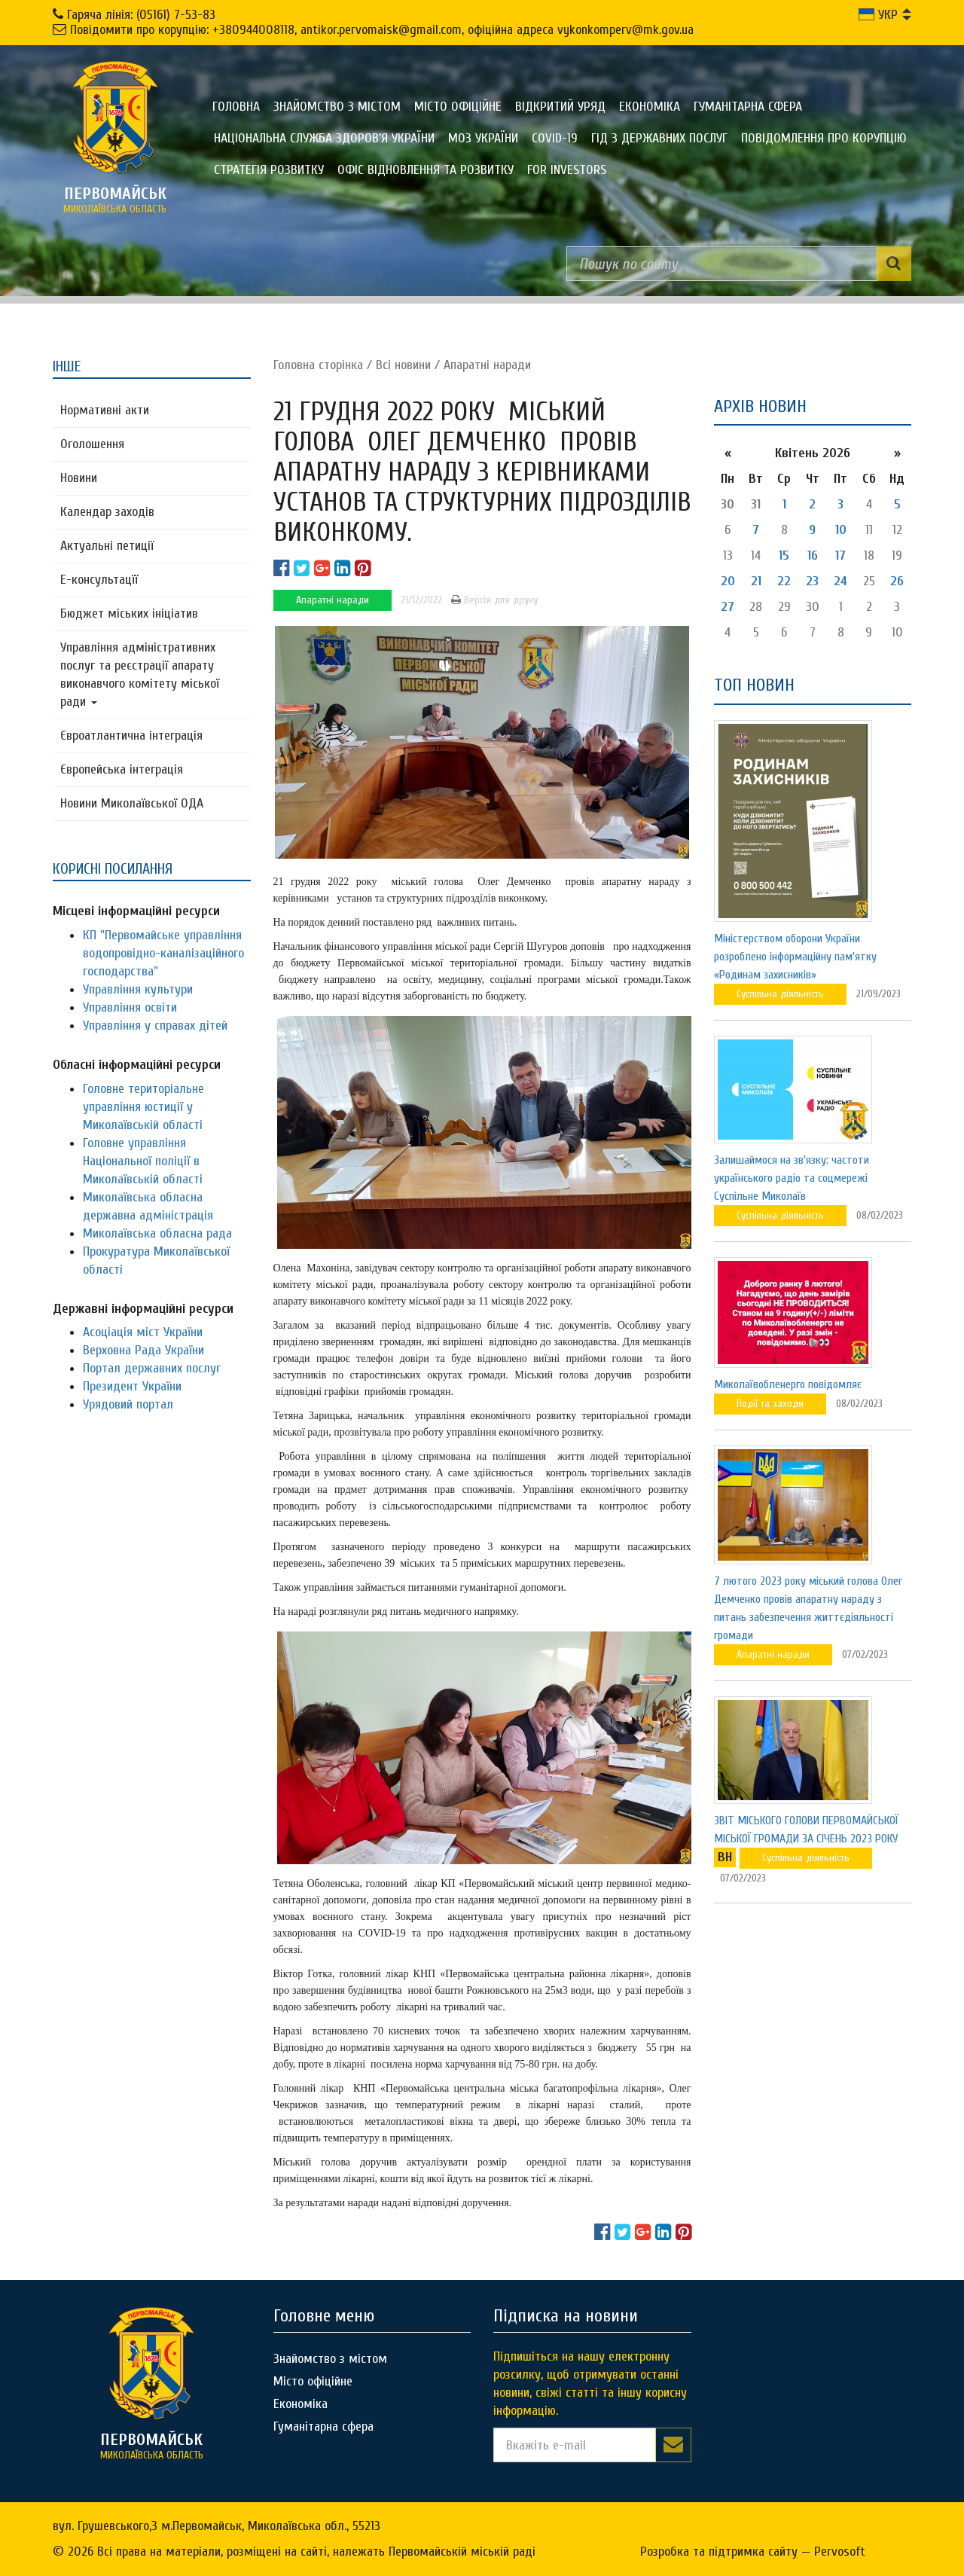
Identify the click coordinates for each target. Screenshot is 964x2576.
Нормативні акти (104, 410)
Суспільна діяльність (780, 993)
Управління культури (138, 989)
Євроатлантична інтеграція (131, 735)
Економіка (649, 106)
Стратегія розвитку (269, 170)
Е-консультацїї (99, 580)
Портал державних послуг (152, 1368)
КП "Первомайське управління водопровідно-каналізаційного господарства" (163, 953)
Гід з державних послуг (659, 138)
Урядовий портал (128, 1404)
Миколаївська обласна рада (157, 1233)
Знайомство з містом (337, 106)
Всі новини (403, 365)
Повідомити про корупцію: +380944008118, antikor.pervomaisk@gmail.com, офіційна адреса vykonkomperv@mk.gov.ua (382, 30)
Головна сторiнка (318, 365)
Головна (236, 106)
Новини (78, 478)
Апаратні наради (487, 365)
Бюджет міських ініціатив (129, 613)
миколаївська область (115, 199)
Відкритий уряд (560, 106)
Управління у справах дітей (155, 1025)
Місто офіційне (458, 106)
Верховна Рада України (143, 1350)
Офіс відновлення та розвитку (425, 170)
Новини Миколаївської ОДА (131, 803)
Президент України (132, 1386)
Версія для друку (494, 600)
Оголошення (92, 444)
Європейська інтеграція (121, 769)
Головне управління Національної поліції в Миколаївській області (143, 1161)
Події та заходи (770, 1403)
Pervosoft (839, 2551)
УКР (878, 15)
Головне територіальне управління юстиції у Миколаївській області (143, 1107)
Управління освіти (130, 1007)
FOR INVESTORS (566, 170)
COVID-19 (555, 138)
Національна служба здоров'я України (324, 138)
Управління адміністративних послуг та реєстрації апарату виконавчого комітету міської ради (139, 674)
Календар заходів (107, 512)
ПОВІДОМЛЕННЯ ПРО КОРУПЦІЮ (824, 138)
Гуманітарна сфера (748, 106)
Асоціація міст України (143, 1332)
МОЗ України (483, 138)
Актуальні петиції (107, 546)
